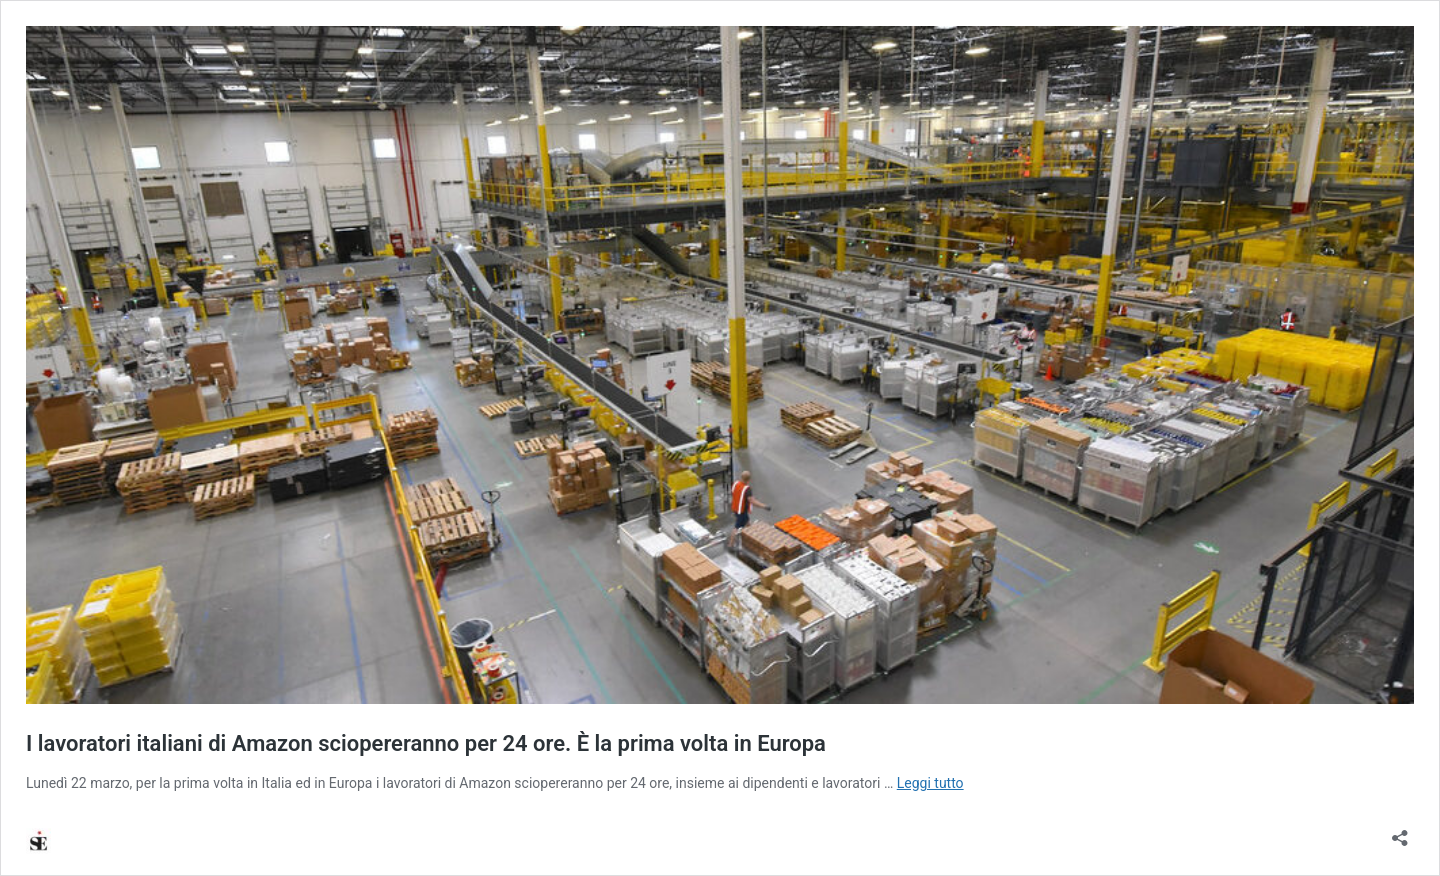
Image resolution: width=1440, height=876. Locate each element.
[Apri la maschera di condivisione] (1400, 831)
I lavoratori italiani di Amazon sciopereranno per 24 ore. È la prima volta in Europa (426, 743)
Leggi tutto (930, 783)
